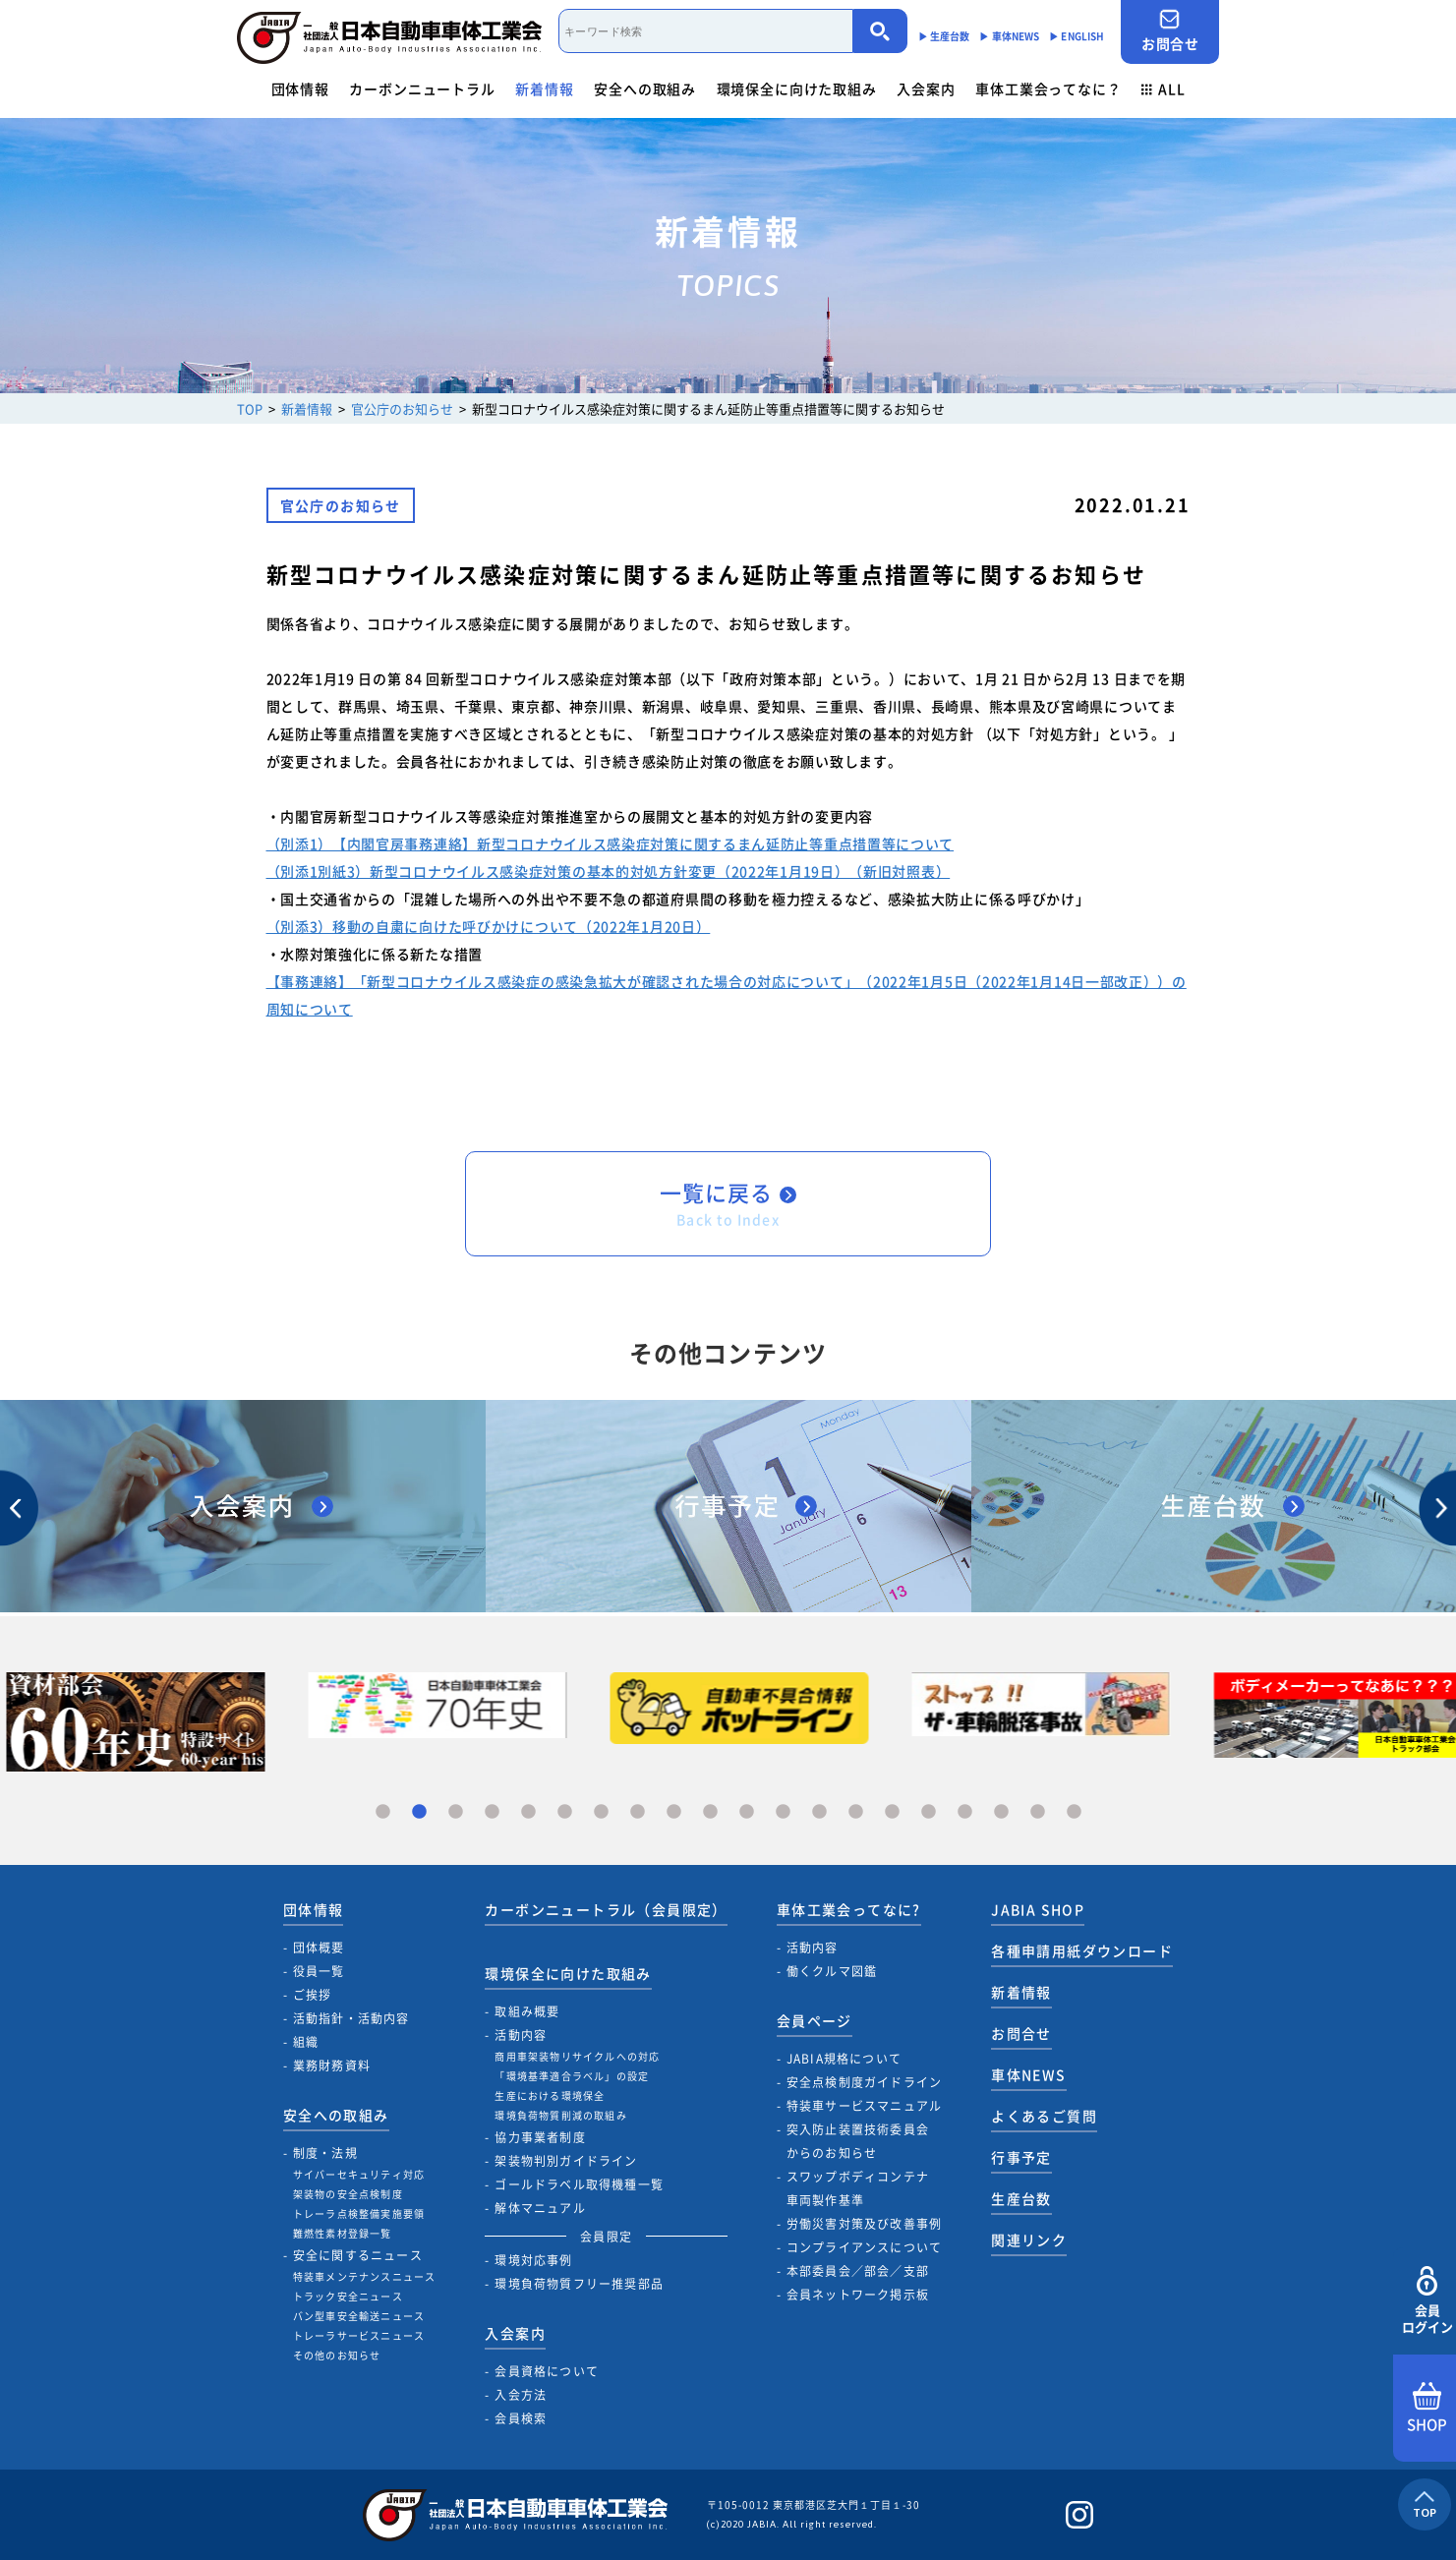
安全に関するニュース (358, 2255)
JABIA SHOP (1037, 1909)
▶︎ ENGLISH (1076, 36)
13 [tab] (819, 1812)
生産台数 (1021, 2198)
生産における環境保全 (550, 2095)
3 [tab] (455, 1812)
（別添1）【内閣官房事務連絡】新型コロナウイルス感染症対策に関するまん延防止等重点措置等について (610, 843)
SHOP (1427, 2408)
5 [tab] (528, 1812)
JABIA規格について (844, 2058)
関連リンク (1029, 2239)
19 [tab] (1037, 1812)
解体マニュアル (540, 2208)
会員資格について (547, 2371)
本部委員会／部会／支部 (857, 2271)
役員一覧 (319, 1971)
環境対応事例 (533, 2260)
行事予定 (1021, 2157)
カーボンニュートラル (422, 88)
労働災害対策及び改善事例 (864, 2224)
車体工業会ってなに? (849, 1909)
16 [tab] (928, 1812)
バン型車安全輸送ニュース (359, 2315)
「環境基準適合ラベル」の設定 (572, 2075)
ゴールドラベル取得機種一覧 (579, 2184)
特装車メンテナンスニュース (365, 2276)
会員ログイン (1427, 2301)
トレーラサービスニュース (359, 2335)
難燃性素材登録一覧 (342, 2233)
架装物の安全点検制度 (348, 2193)
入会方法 (521, 2395)
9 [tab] (674, 1812)
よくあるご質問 (1044, 2115)
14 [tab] (855, 1812)
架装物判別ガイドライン (566, 2161)
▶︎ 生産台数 (944, 36)
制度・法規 (325, 2153)
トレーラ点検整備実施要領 (359, 2213)
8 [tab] (637, 1812)
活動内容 (521, 2035)
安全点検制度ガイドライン (864, 2082)
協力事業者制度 (540, 2137)
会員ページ (814, 2020)
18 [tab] (1001, 1812)
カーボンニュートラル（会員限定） (606, 1909)
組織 (306, 2042)
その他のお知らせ (337, 2355)
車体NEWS (1028, 2074)
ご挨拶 (312, 1995)
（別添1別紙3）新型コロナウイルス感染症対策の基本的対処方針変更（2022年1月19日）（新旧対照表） (608, 871)
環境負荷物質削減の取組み (560, 2115)
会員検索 (521, 2418)
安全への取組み (645, 88)
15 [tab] (892, 1812)
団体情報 (300, 88)
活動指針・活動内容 (351, 2018)
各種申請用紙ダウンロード (1082, 1950)
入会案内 (926, 88)
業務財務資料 (332, 2065)
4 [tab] (492, 1812)
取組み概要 (527, 2011)
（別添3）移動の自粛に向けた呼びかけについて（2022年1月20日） (488, 926)
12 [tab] (783, 1812)
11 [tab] (746, 1812)
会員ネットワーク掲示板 (857, 2294)
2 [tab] (419, 1812)
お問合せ (1170, 31)
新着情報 (544, 88)
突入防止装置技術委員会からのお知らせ (857, 2141)
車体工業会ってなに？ (1048, 88)
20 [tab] (1074, 1812)
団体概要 (319, 1947)
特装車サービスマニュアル (864, 2106)
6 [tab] (564, 1812)
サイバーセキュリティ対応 (359, 2174)
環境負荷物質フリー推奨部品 (579, 2284)
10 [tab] (710, 1812)
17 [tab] (965, 1812)
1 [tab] (383, 1812)
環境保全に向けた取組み (797, 88)
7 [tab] (601, 1812)
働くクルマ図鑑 (831, 1971)
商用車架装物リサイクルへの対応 (577, 2056)
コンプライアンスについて (864, 2247)
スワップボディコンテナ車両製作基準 (857, 2188)
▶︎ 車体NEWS (1009, 36)
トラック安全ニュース (348, 2296)
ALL (1163, 88)
